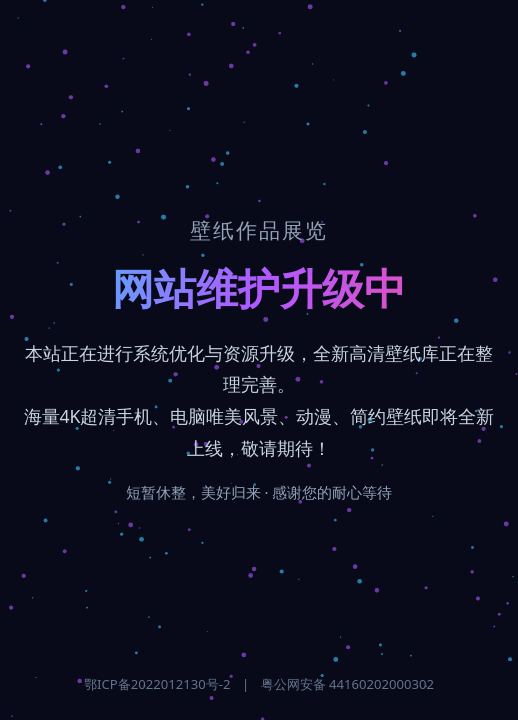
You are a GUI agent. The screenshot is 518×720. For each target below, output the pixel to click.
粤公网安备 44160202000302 (347, 684)
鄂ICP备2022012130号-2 (157, 684)
